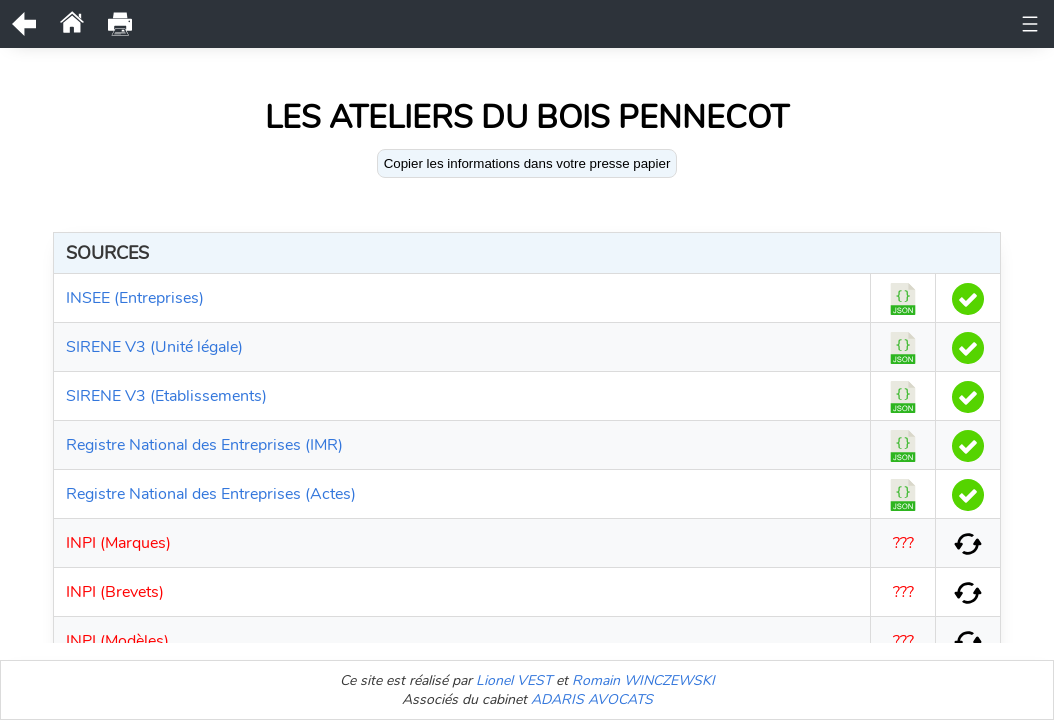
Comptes (437, 41)
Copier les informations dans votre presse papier (527, 163)
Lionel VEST (514, 680)
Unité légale (235, 19)
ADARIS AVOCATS (592, 699)
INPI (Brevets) (115, 592)
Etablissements (615, 41)
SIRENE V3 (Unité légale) (154, 347)
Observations (540, 19)
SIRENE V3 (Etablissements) (166, 396)
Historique (436, 19)
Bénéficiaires (774, 19)
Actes (860, 19)
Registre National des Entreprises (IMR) (204, 445)
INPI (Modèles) (117, 641)
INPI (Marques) (118, 543)
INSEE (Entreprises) (135, 298)
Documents (338, 19)
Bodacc (515, 41)
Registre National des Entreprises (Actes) (211, 494)
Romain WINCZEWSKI (643, 680)
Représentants (658, 19)
